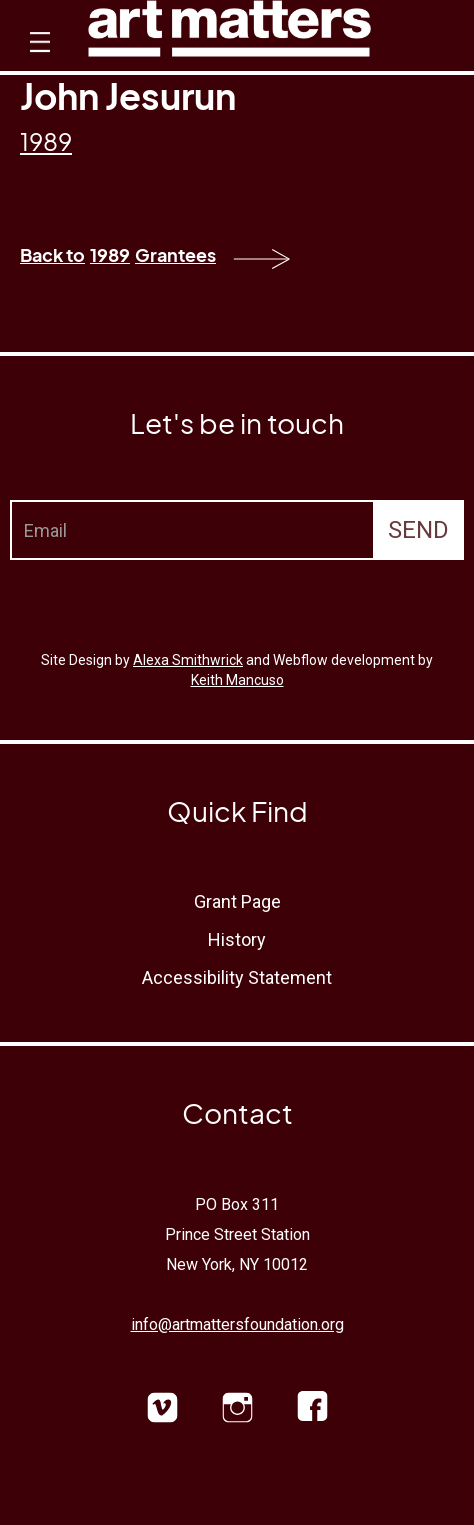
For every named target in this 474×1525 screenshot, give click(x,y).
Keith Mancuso (237, 680)
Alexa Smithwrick (188, 660)
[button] (37, 60)
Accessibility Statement (237, 977)
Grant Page (237, 901)
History (237, 939)
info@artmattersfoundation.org (237, 1324)
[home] (229, 33)
